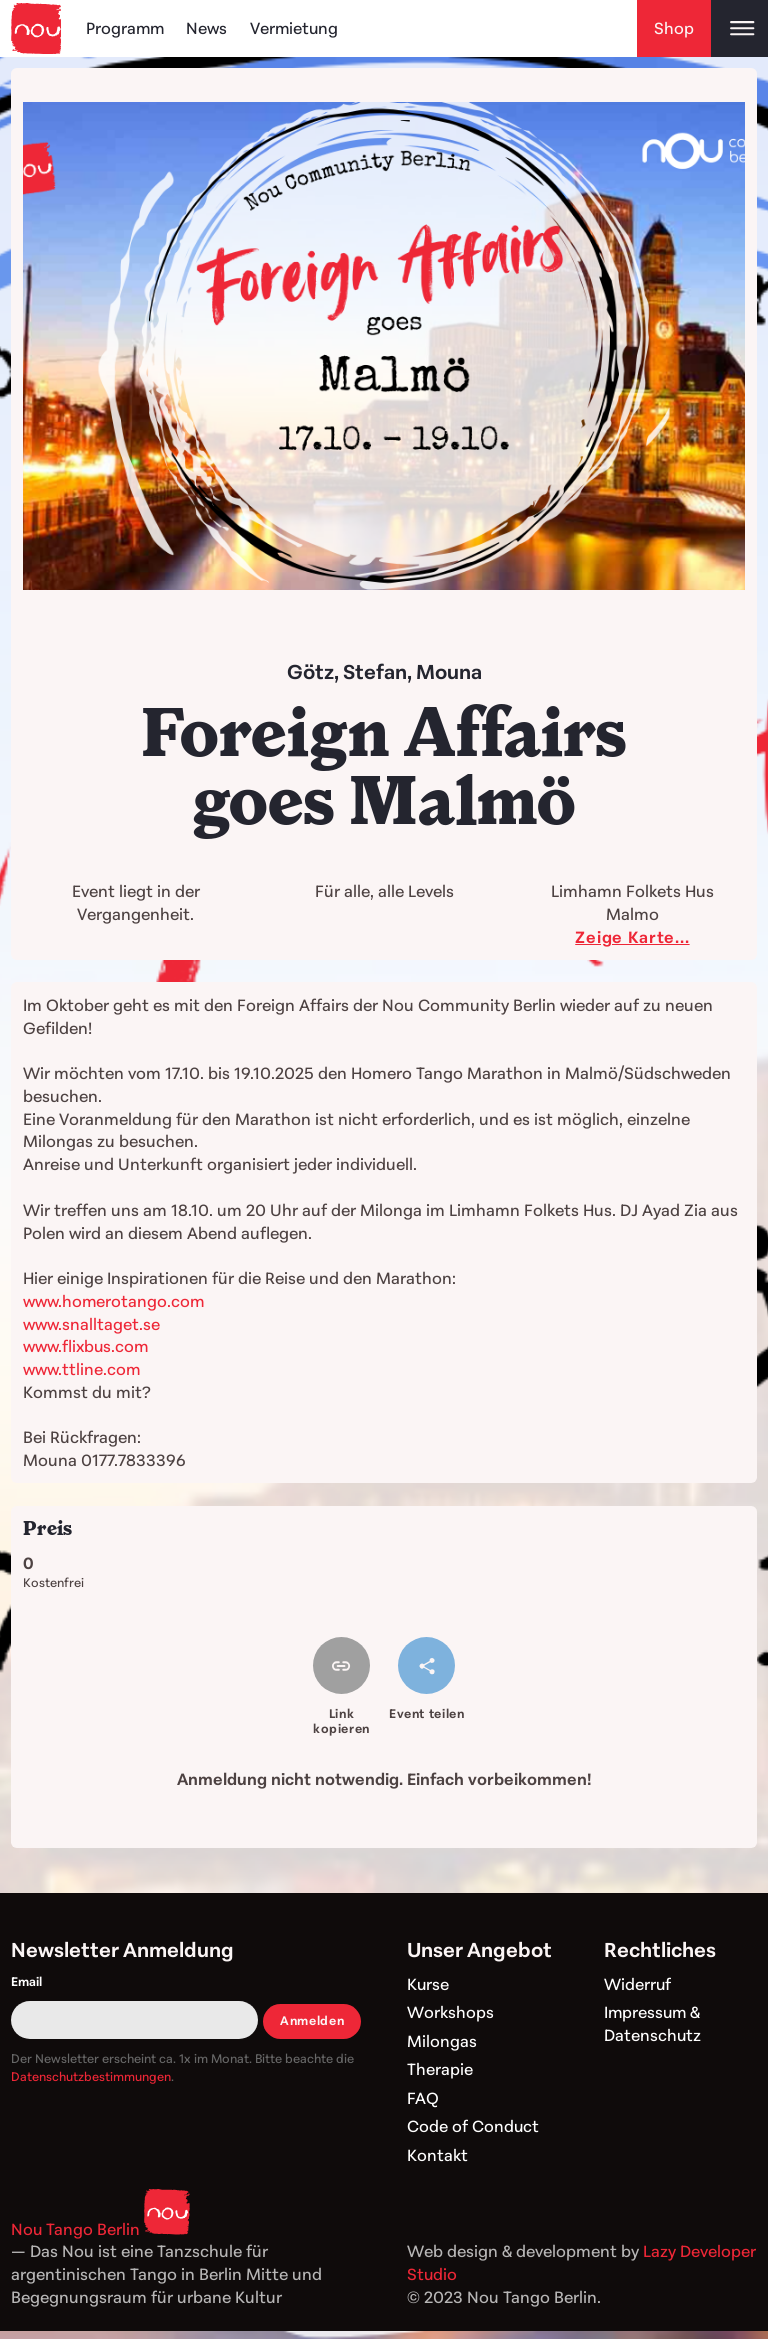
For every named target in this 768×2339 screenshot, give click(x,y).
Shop (674, 28)
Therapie (440, 2069)
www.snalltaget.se (91, 1324)
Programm (126, 28)
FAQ (423, 2098)
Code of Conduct (473, 2126)
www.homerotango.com (114, 1301)
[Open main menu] (739, 28)
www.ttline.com (81, 1369)
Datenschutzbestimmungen (91, 2076)
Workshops (450, 2012)
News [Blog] (208, 28)
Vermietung (297, 28)
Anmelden (312, 2021)
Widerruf (638, 1984)
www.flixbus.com (87, 1346)
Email (26, 1981)
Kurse (428, 1984)
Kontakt (437, 2155)
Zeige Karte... (632, 937)
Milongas (442, 2041)
